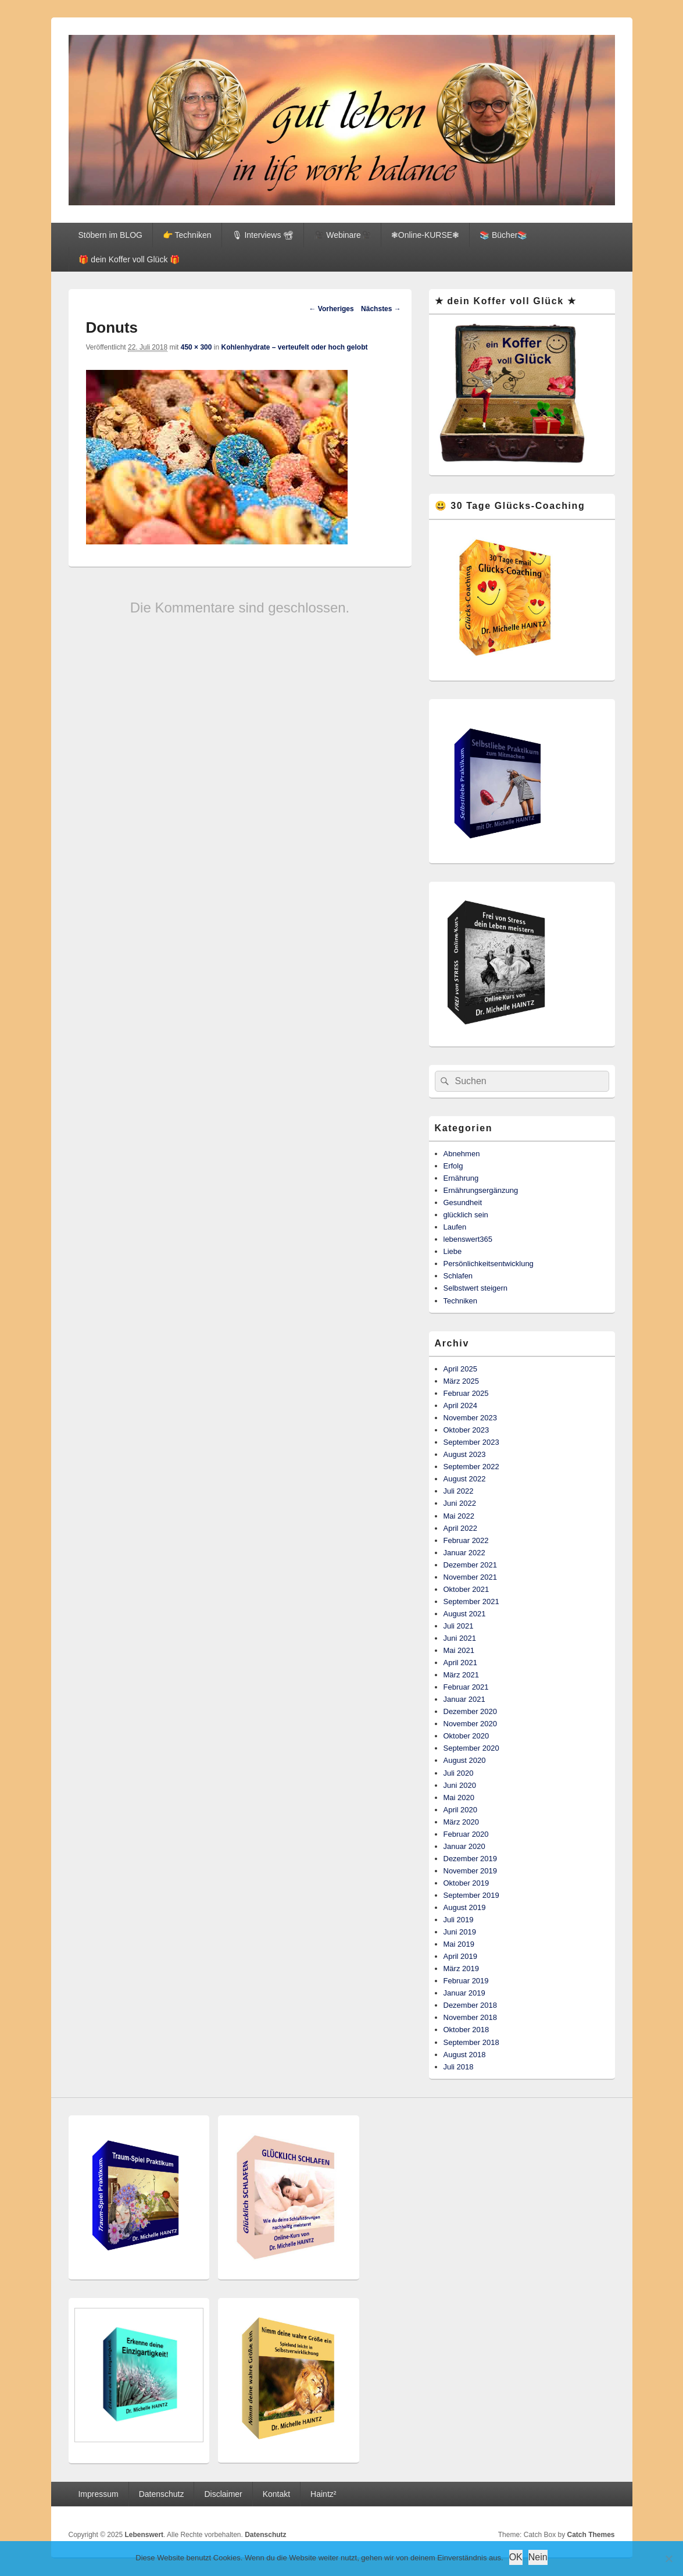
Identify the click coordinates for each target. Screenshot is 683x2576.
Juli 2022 (459, 1491)
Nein (538, 2557)
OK (516, 2557)
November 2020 (471, 1723)
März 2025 (461, 1381)
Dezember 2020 (471, 1711)
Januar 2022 (464, 1552)
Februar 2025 (466, 1393)
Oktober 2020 (466, 1735)
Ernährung (461, 1178)
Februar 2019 (466, 1980)
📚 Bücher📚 (503, 235)
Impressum (98, 2494)
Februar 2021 (466, 1687)
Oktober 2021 (466, 1589)
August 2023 (465, 1454)
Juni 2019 (460, 1931)
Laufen (455, 1227)
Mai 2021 (459, 1650)
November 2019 (471, 1870)
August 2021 (465, 1613)
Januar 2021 (464, 1699)
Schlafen (458, 1275)
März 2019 (461, 1968)
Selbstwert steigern (476, 1288)
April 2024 (461, 1405)
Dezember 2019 (471, 1858)
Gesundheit (463, 1202)
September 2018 (471, 2042)
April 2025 (461, 1368)
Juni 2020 (460, 1785)
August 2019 (465, 1907)
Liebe (453, 1251)
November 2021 (471, 1577)
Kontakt (276, 2494)
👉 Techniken (187, 235)
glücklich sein (466, 1214)
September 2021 (471, 1601)
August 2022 (465, 1478)
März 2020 (461, 1822)
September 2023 (471, 1442)
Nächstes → (381, 309)
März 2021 (461, 1674)
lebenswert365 (468, 1239)
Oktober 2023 (466, 1430)
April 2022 (461, 1528)
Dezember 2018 (471, 2005)
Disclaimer (223, 2494)
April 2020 (461, 1809)
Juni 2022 (460, 1503)
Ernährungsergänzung (481, 1190)
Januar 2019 (464, 1993)
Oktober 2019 (466, 1883)
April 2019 (461, 1956)
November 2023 (471, 1417)
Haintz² (323, 2494)
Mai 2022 (459, 1516)
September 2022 (471, 1466)
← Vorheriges (331, 309)
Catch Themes (590, 2535)
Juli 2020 (459, 1773)
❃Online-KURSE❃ (425, 235)
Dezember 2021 (471, 1564)
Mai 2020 (459, 1797)
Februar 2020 (466, 1834)
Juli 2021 (459, 1626)
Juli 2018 (459, 2066)
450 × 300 (196, 347)
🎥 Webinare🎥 (342, 235)
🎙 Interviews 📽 (263, 235)
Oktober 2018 (466, 2029)
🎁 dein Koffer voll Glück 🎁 (129, 259)
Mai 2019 (459, 1944)
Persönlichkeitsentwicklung (489, 1263)
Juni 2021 (460, 1638)
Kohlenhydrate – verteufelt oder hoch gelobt (294, 347)
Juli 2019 (459, 1919)
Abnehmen (462, 1153)
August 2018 (465, 2054)
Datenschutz (161, 2494)
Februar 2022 (466, 1540)
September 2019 (471, 1895)
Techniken (461, 1300)
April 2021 (461, 1662)
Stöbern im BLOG (110, 235)
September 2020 (471, 1748)
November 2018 (471, 2017)
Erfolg (453, 1165)
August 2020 (465, 1760)
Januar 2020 (464, 1846)
